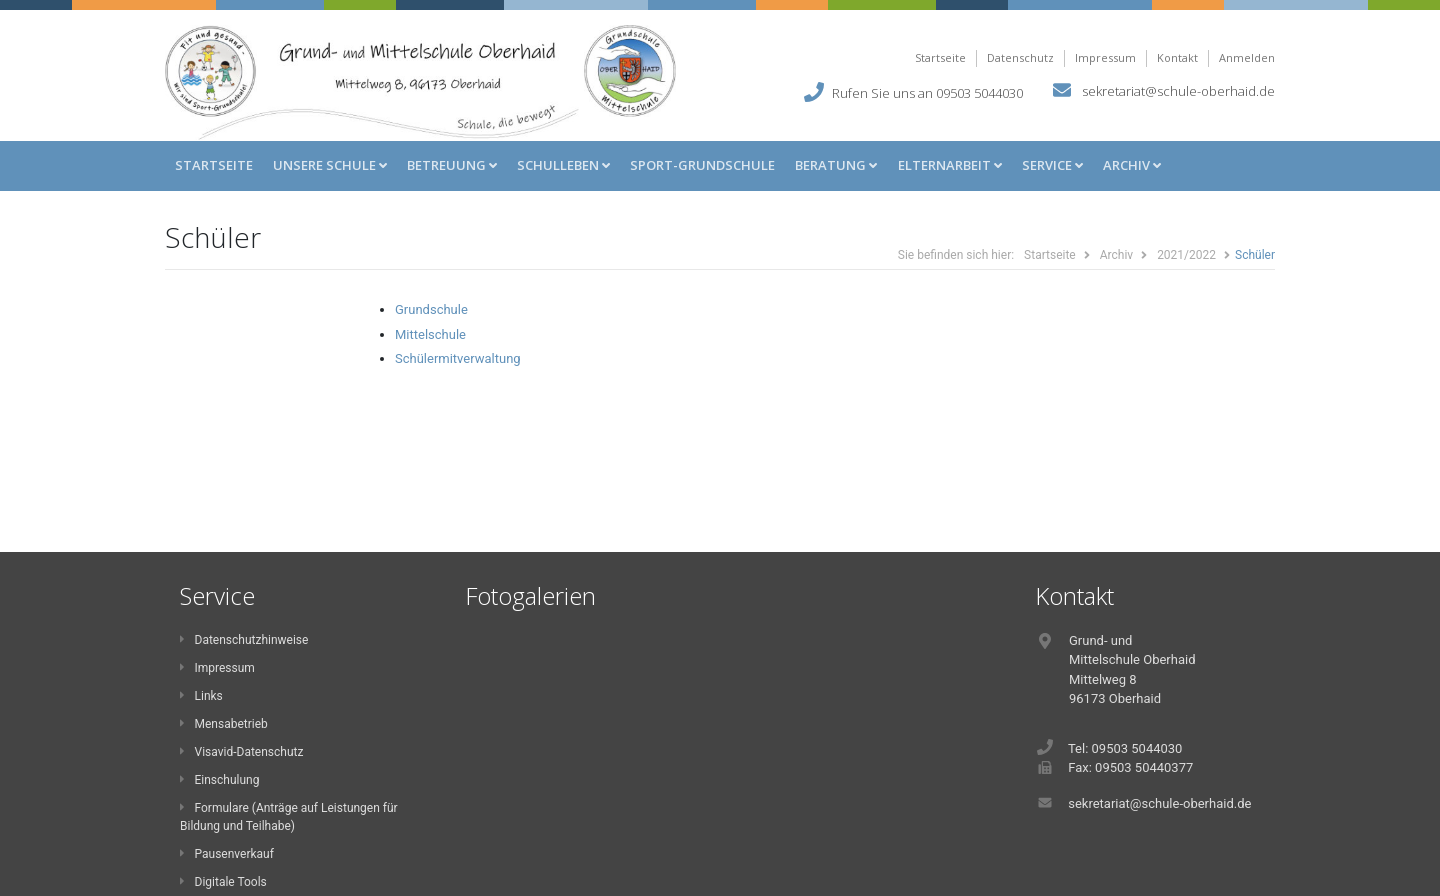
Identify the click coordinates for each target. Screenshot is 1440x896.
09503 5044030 (979, 92)
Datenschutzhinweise (244, 640)
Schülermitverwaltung (458, 358)
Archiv (1116, 255)
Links (201, 696)
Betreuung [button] (452, 165)
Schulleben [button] (563, 165)
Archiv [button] (1132, 165)
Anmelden (1247, 57)
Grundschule (431, 309)
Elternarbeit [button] (950, 165)
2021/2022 (1186, 255)
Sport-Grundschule (702, 165)
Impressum (1105, 57)
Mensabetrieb (224, 724)
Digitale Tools (223, 882)
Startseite (940, 57)
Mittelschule (430, 334)
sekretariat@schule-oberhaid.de (1178, 90)
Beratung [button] (836, 165)
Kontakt (1177, 57)
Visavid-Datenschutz (241, 752)
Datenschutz (1020, 57)
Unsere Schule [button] (330, 165)
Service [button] (1052, 165)
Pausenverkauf (227, 854)
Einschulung (219, 780)
